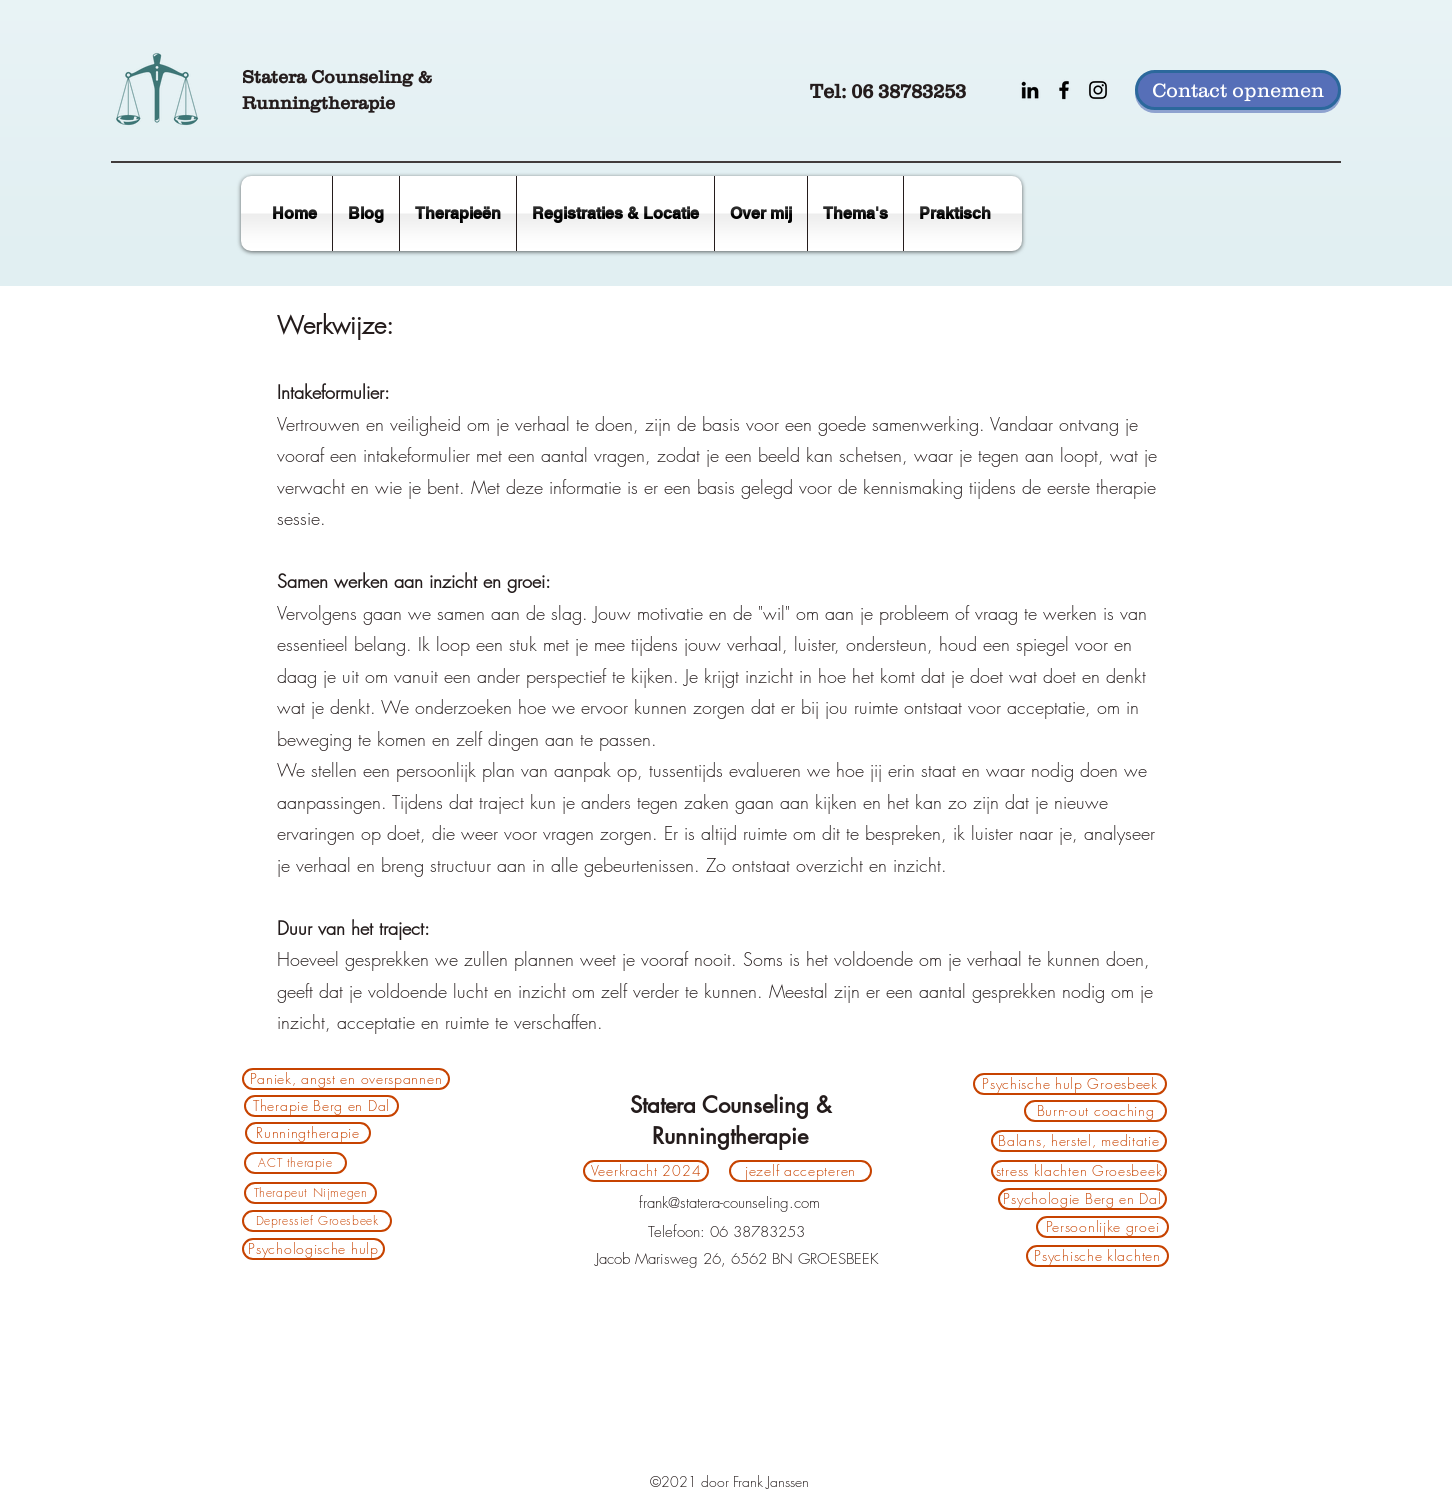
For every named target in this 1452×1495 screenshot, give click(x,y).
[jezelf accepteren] (800, 1171)
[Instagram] (1098, 90)
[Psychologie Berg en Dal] (1082, 1199)
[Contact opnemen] (1238, 90)
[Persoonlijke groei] (1102, 1227)
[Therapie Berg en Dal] (321, 1106)
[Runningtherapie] (308, 1133)
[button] (955, 213)
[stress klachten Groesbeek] (1079, 1171)
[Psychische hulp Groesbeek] (1070, 1084)
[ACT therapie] (295, 1163)
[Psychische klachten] (1097, 1256)
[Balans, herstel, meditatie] (1079, 1141)
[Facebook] (1064, 90)
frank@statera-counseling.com (729, 1203)
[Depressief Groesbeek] (317, 1221)
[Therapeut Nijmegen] (310, 1193)
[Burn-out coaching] (1095, 1111)
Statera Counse (310, 77)
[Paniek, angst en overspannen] (346, 1079)
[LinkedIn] (1030, 90)
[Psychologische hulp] (313, 1249)
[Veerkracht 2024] (646, 1171)
